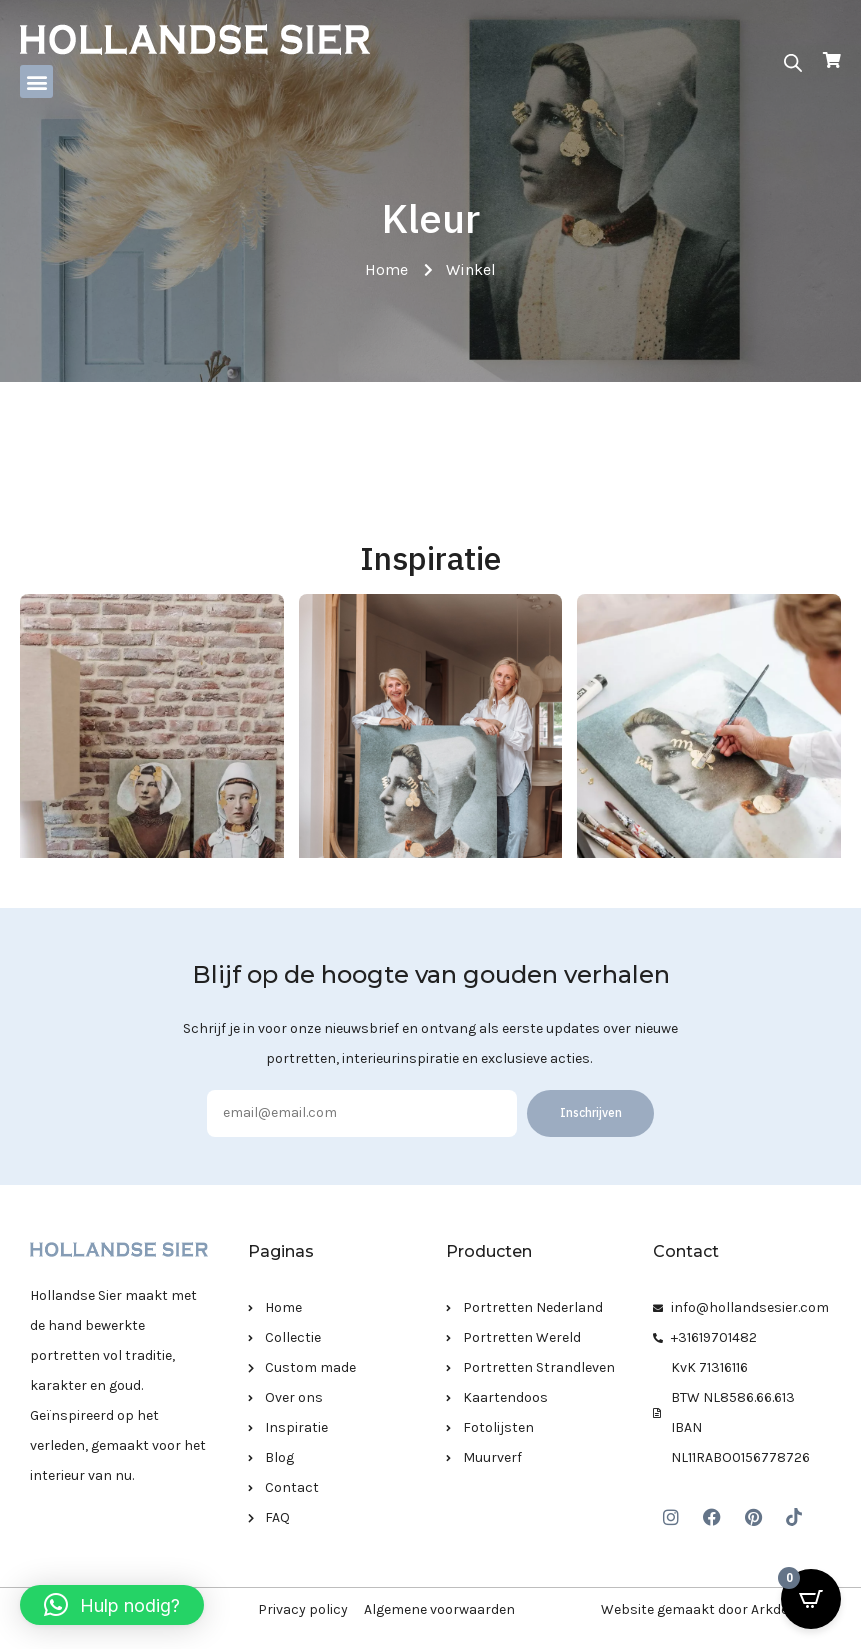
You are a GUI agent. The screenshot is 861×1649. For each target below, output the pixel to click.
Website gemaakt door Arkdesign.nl (716, 1609)
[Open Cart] (832, 60)
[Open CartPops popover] (811, 1599)
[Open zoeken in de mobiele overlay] (793, 61)
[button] (36, 81)
